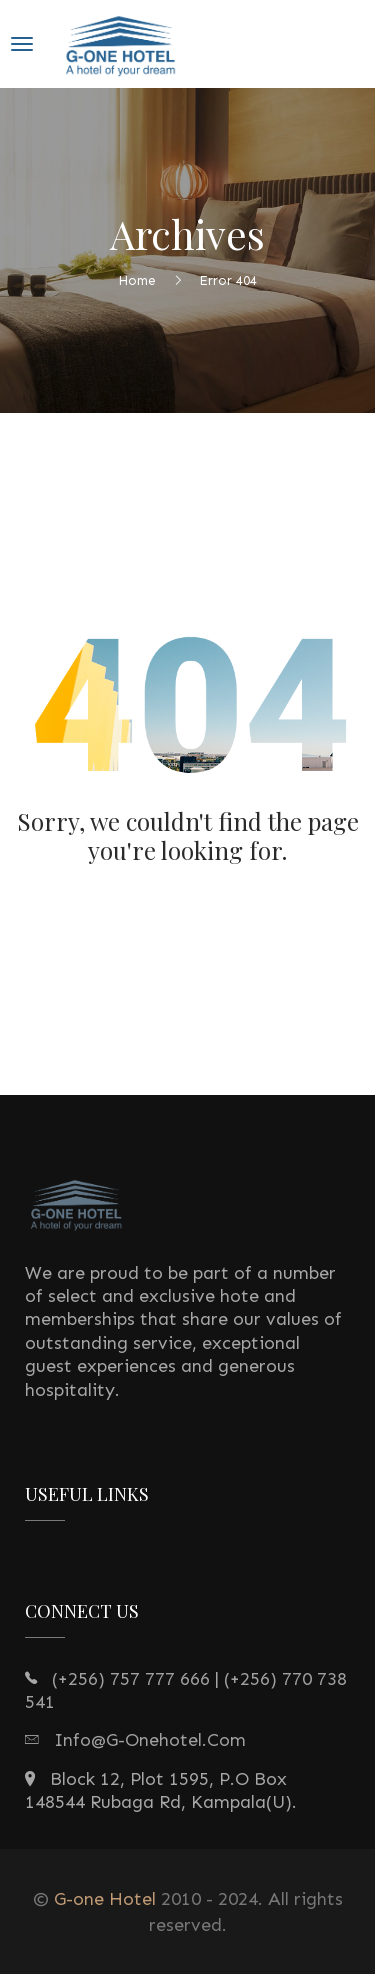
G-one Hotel (105, 1899)
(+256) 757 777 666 (131, 1679)
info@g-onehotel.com (150, 1740)
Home (137, 279)
